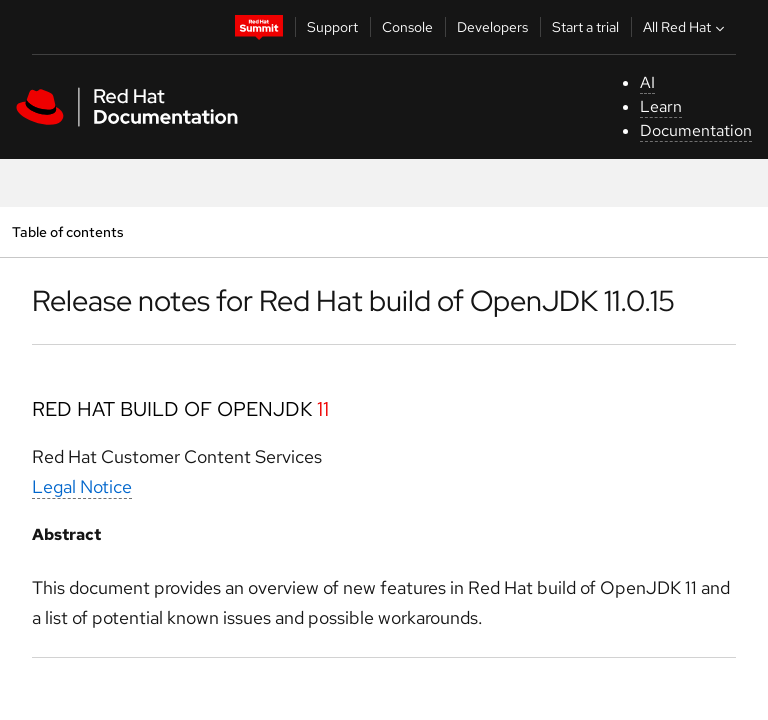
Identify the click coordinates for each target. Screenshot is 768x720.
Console (407, 27)
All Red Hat (686, 27)
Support (332, 27)
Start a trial (585, 27)
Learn (661, 106)
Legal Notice (82, 486)
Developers (492, 27)
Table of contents (67, 231)
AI (647, 82)
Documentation (696, 130)
